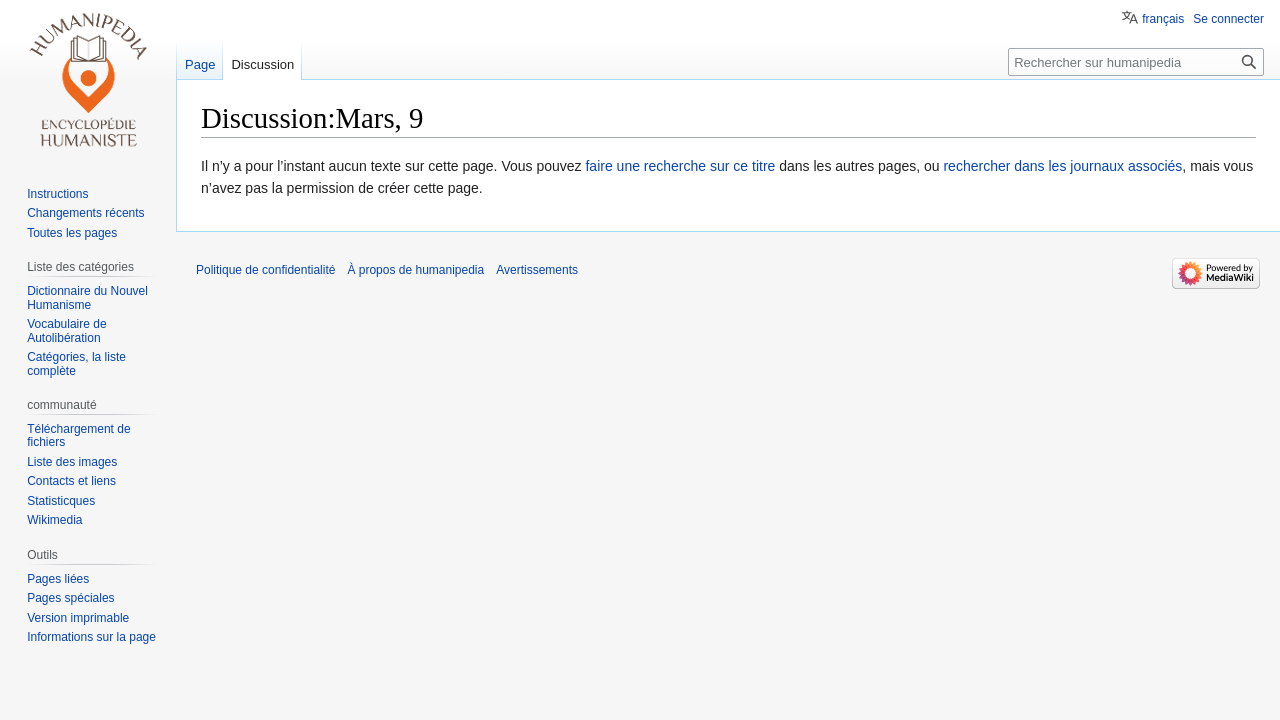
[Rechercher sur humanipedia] (1136, 62)
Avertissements (537, 270)
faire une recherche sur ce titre (680, 166)
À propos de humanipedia (415, 270)
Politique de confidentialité (265, 270)
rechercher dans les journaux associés (1062, 166)
